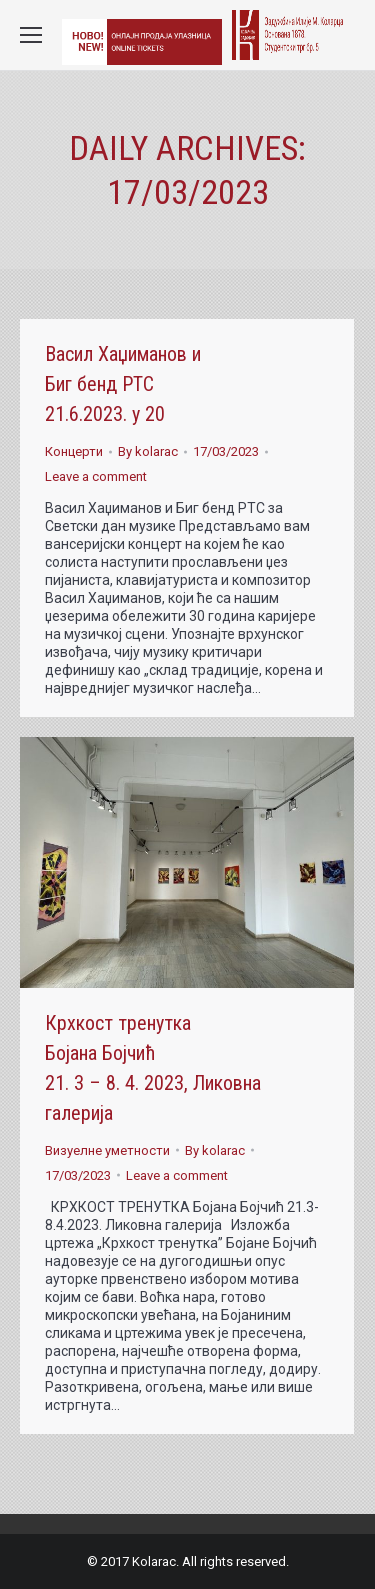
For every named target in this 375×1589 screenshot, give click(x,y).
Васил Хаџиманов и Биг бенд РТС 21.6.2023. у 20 (123, 384)
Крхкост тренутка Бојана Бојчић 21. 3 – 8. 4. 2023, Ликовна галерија (153, 1068)
